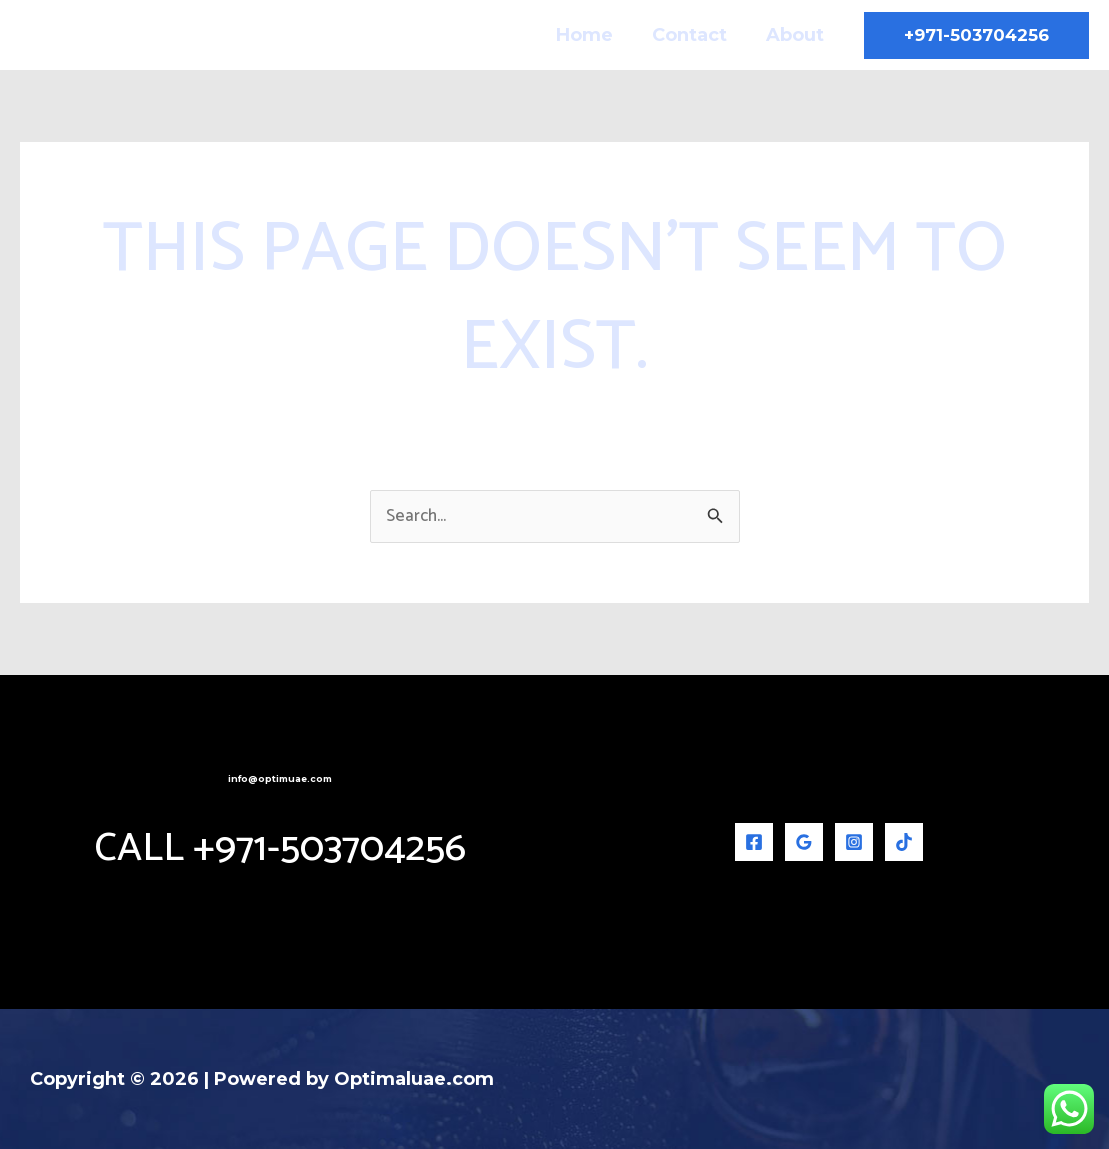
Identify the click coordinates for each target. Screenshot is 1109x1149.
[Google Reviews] (804, 842)
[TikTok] (904, 842)
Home (592, 35)
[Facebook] (754, 842)
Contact (694, 35)
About (797, 35)
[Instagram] (854, 842)
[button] (976, 35)
